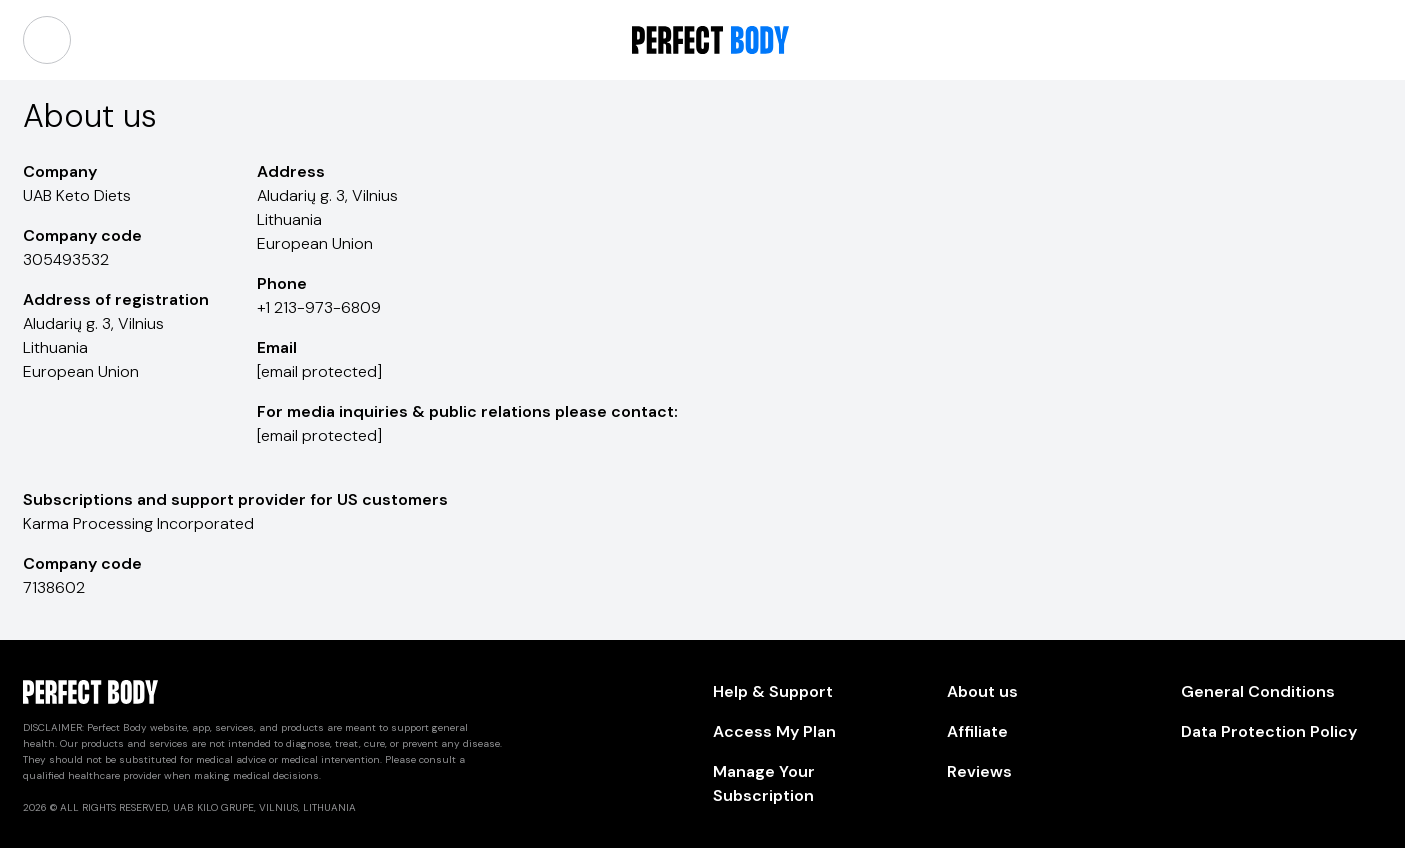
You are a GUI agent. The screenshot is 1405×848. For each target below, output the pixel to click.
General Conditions (1258, 691)
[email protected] (319, 371)
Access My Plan (774, 731)
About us (982, 691)
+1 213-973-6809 (319, 307)
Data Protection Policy (1269, 731)
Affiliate (977, 731)
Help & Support (773, 691)
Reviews (979, 771)
